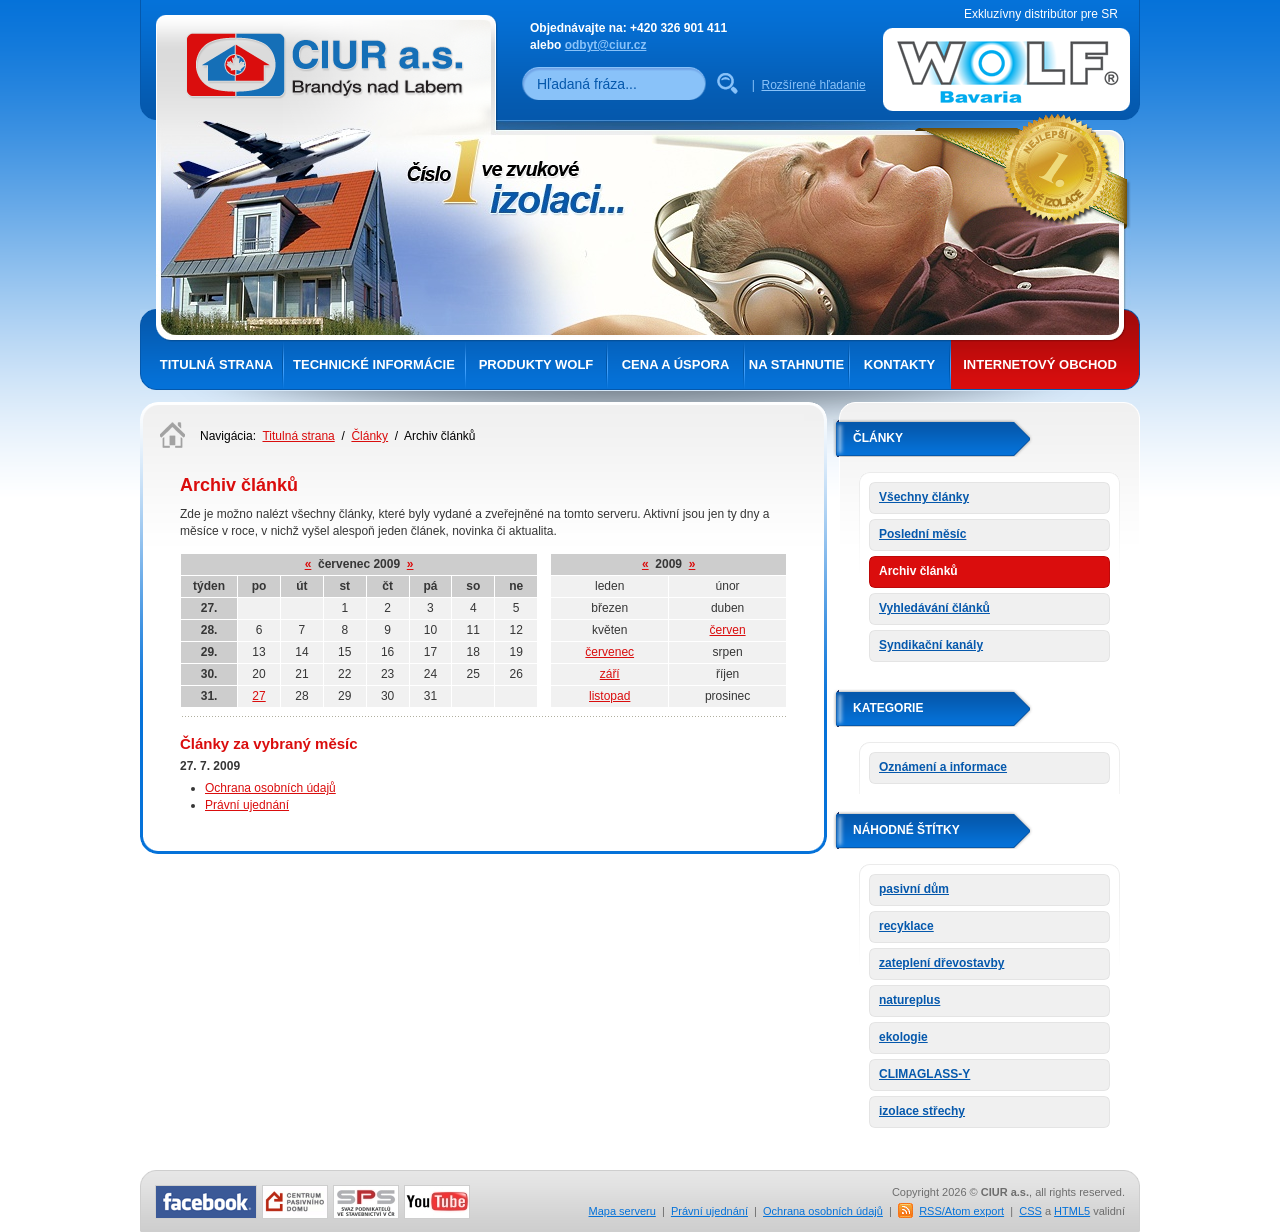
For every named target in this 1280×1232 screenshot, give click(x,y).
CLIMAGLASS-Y (924, 1074)
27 (258, 696)
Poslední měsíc (922, 534)
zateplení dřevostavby (941, 963)
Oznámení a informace (943, 767)
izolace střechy (922, 1111)
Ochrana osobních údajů (270, 788)
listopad (609, 696)
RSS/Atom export (961, 1211)
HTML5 (1072, 1211)
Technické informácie (374, 364)
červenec (609, 652)
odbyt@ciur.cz (606, 45)
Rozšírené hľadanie (813, 85)
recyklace (906, 926)
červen (728, 630)
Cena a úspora (676, 364)
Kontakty (899, 364)
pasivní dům (914, 889)
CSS (1030, 1211)
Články (369, 436)
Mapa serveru (622, 1211)
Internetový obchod (1040, 364)
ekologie (903, 1037)
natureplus (909, 1000)
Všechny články (924, 497)
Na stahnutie (796, 364)
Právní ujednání (247, 805)
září (610, 674)
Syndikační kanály (931, 645)
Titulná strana (216, 364)
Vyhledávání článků (934, 608)
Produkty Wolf (536, 364)
